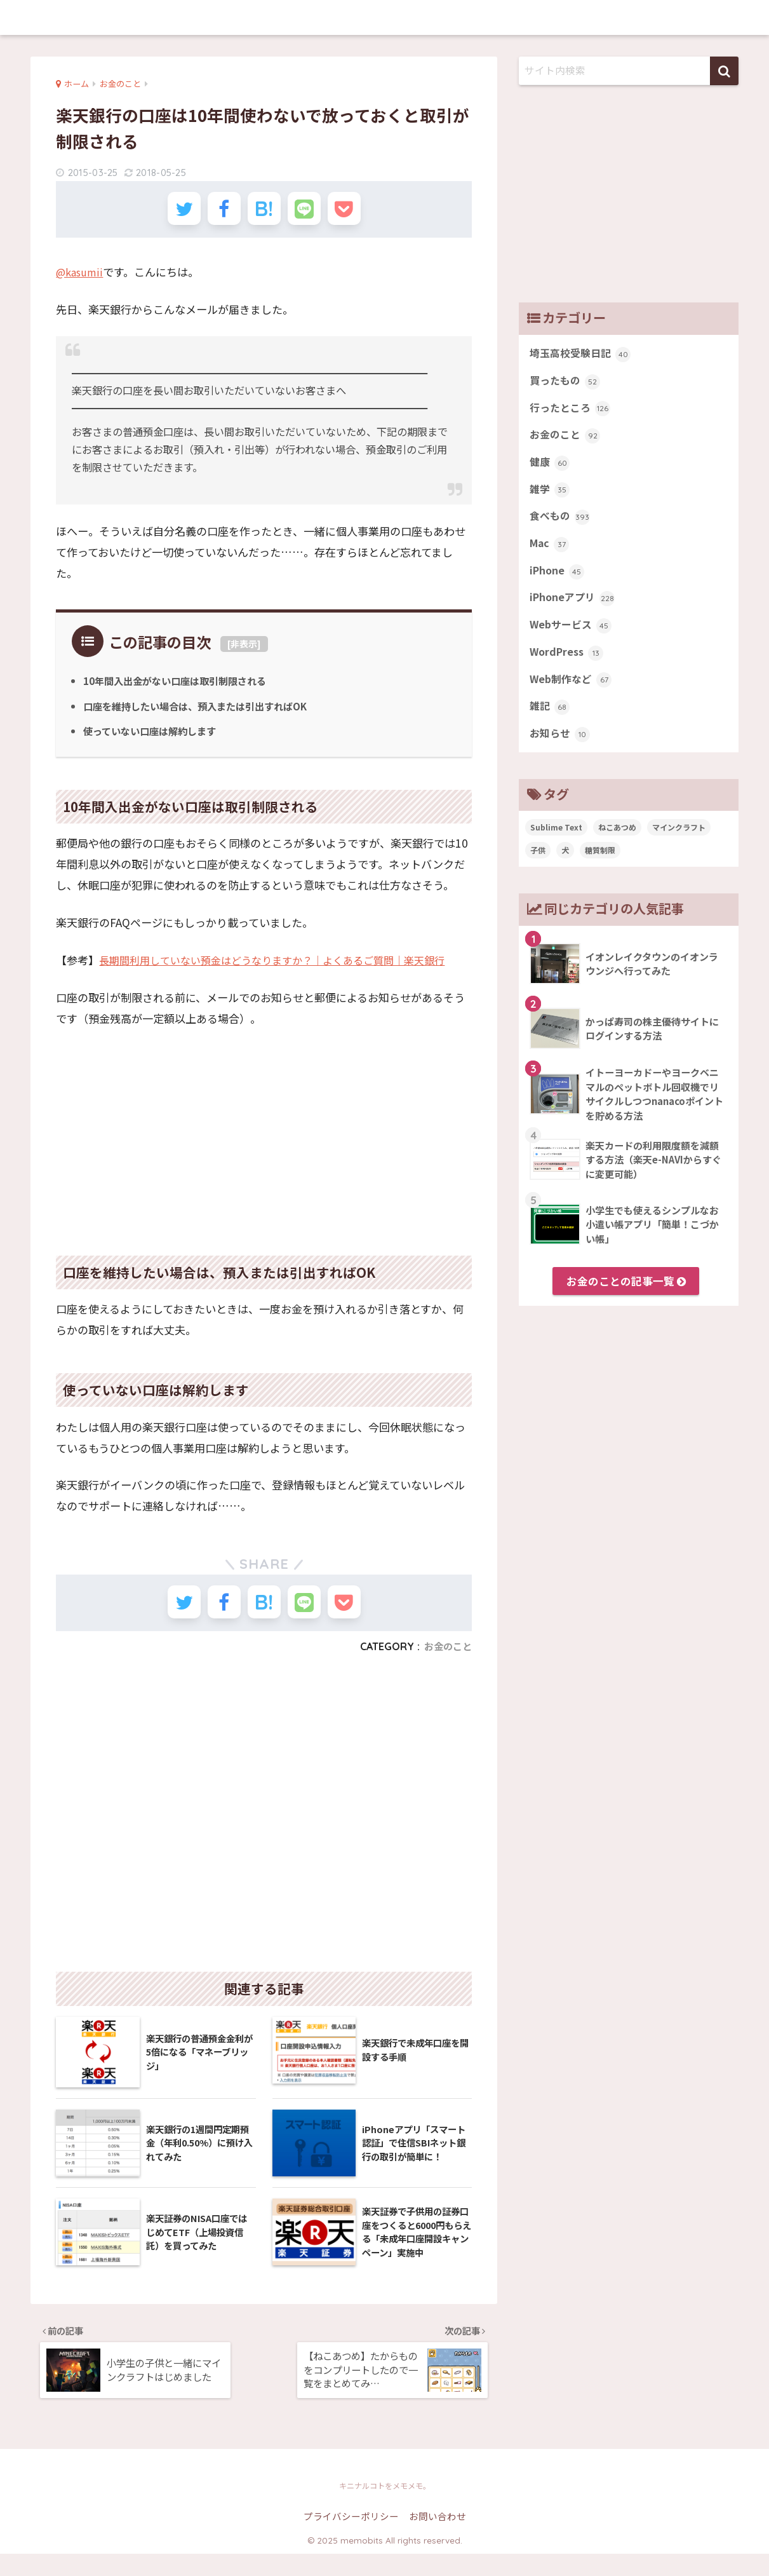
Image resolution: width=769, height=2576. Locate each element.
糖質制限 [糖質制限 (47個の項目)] (600, 869)
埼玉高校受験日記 (583, 354)
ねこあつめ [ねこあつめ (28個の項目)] (617, 846)
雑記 (550, 723)
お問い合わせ (437, 2538)
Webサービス (572, 638)
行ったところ (572, 411)
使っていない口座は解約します (154, 738)
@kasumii (81, 279)
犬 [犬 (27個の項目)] (565, 869)
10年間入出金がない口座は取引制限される (181, 687)
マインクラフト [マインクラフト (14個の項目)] (678, 846)
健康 (550, 468)
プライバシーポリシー (351, 2538)
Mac (550, 553)
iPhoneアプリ (574, 610)
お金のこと (446, 1659)
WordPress (568, 667)
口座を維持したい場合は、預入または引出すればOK (202, 713)
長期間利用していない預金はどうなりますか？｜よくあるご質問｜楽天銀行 (282, 967)
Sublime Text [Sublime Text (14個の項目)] (556, 846)
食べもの (561, 525)
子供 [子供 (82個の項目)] (537, 869)
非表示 (244, 650)
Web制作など (572, 696)
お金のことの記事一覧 (626, 1300)
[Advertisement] (264, 1141)
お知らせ (561, 752)
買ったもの (566, 383)
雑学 (550, 497)
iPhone (558, 582)
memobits (384, 17)
